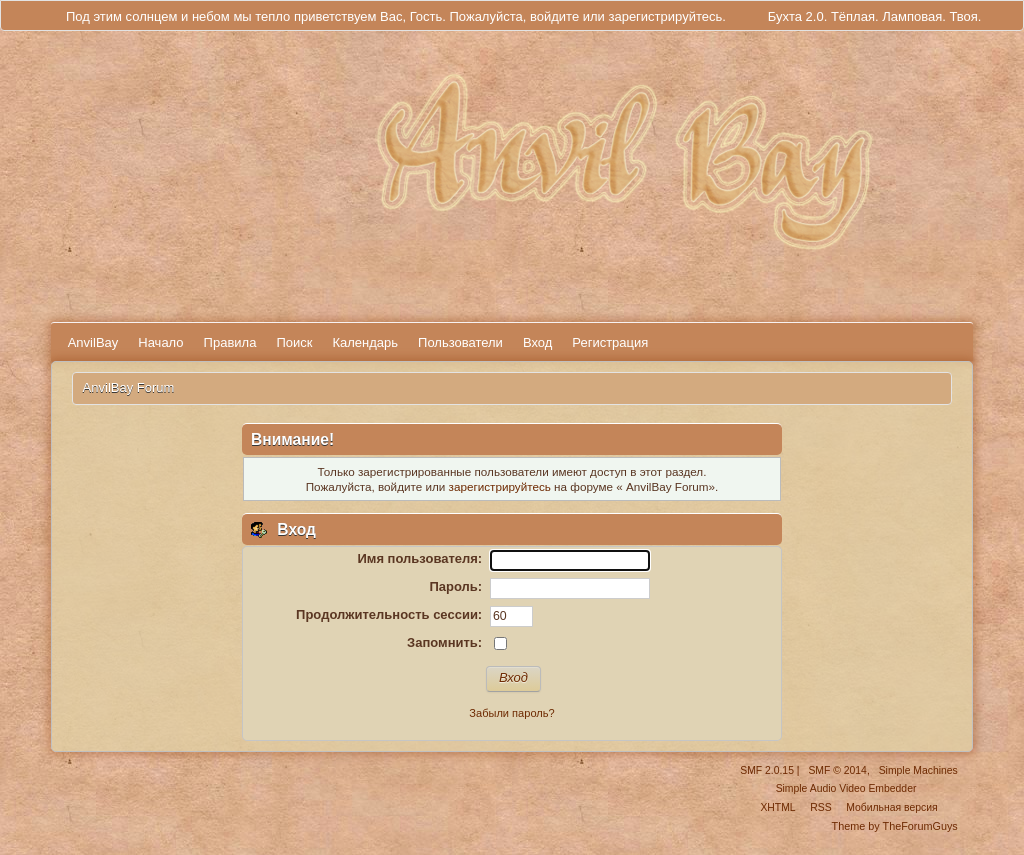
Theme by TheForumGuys (895, 826)
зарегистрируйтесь (665, 16)
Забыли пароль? (511, 713)
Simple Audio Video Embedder (846, 788)
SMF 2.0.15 (767, 770)
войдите (554, 16)
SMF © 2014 (837, 770)
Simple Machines (918, 770)
